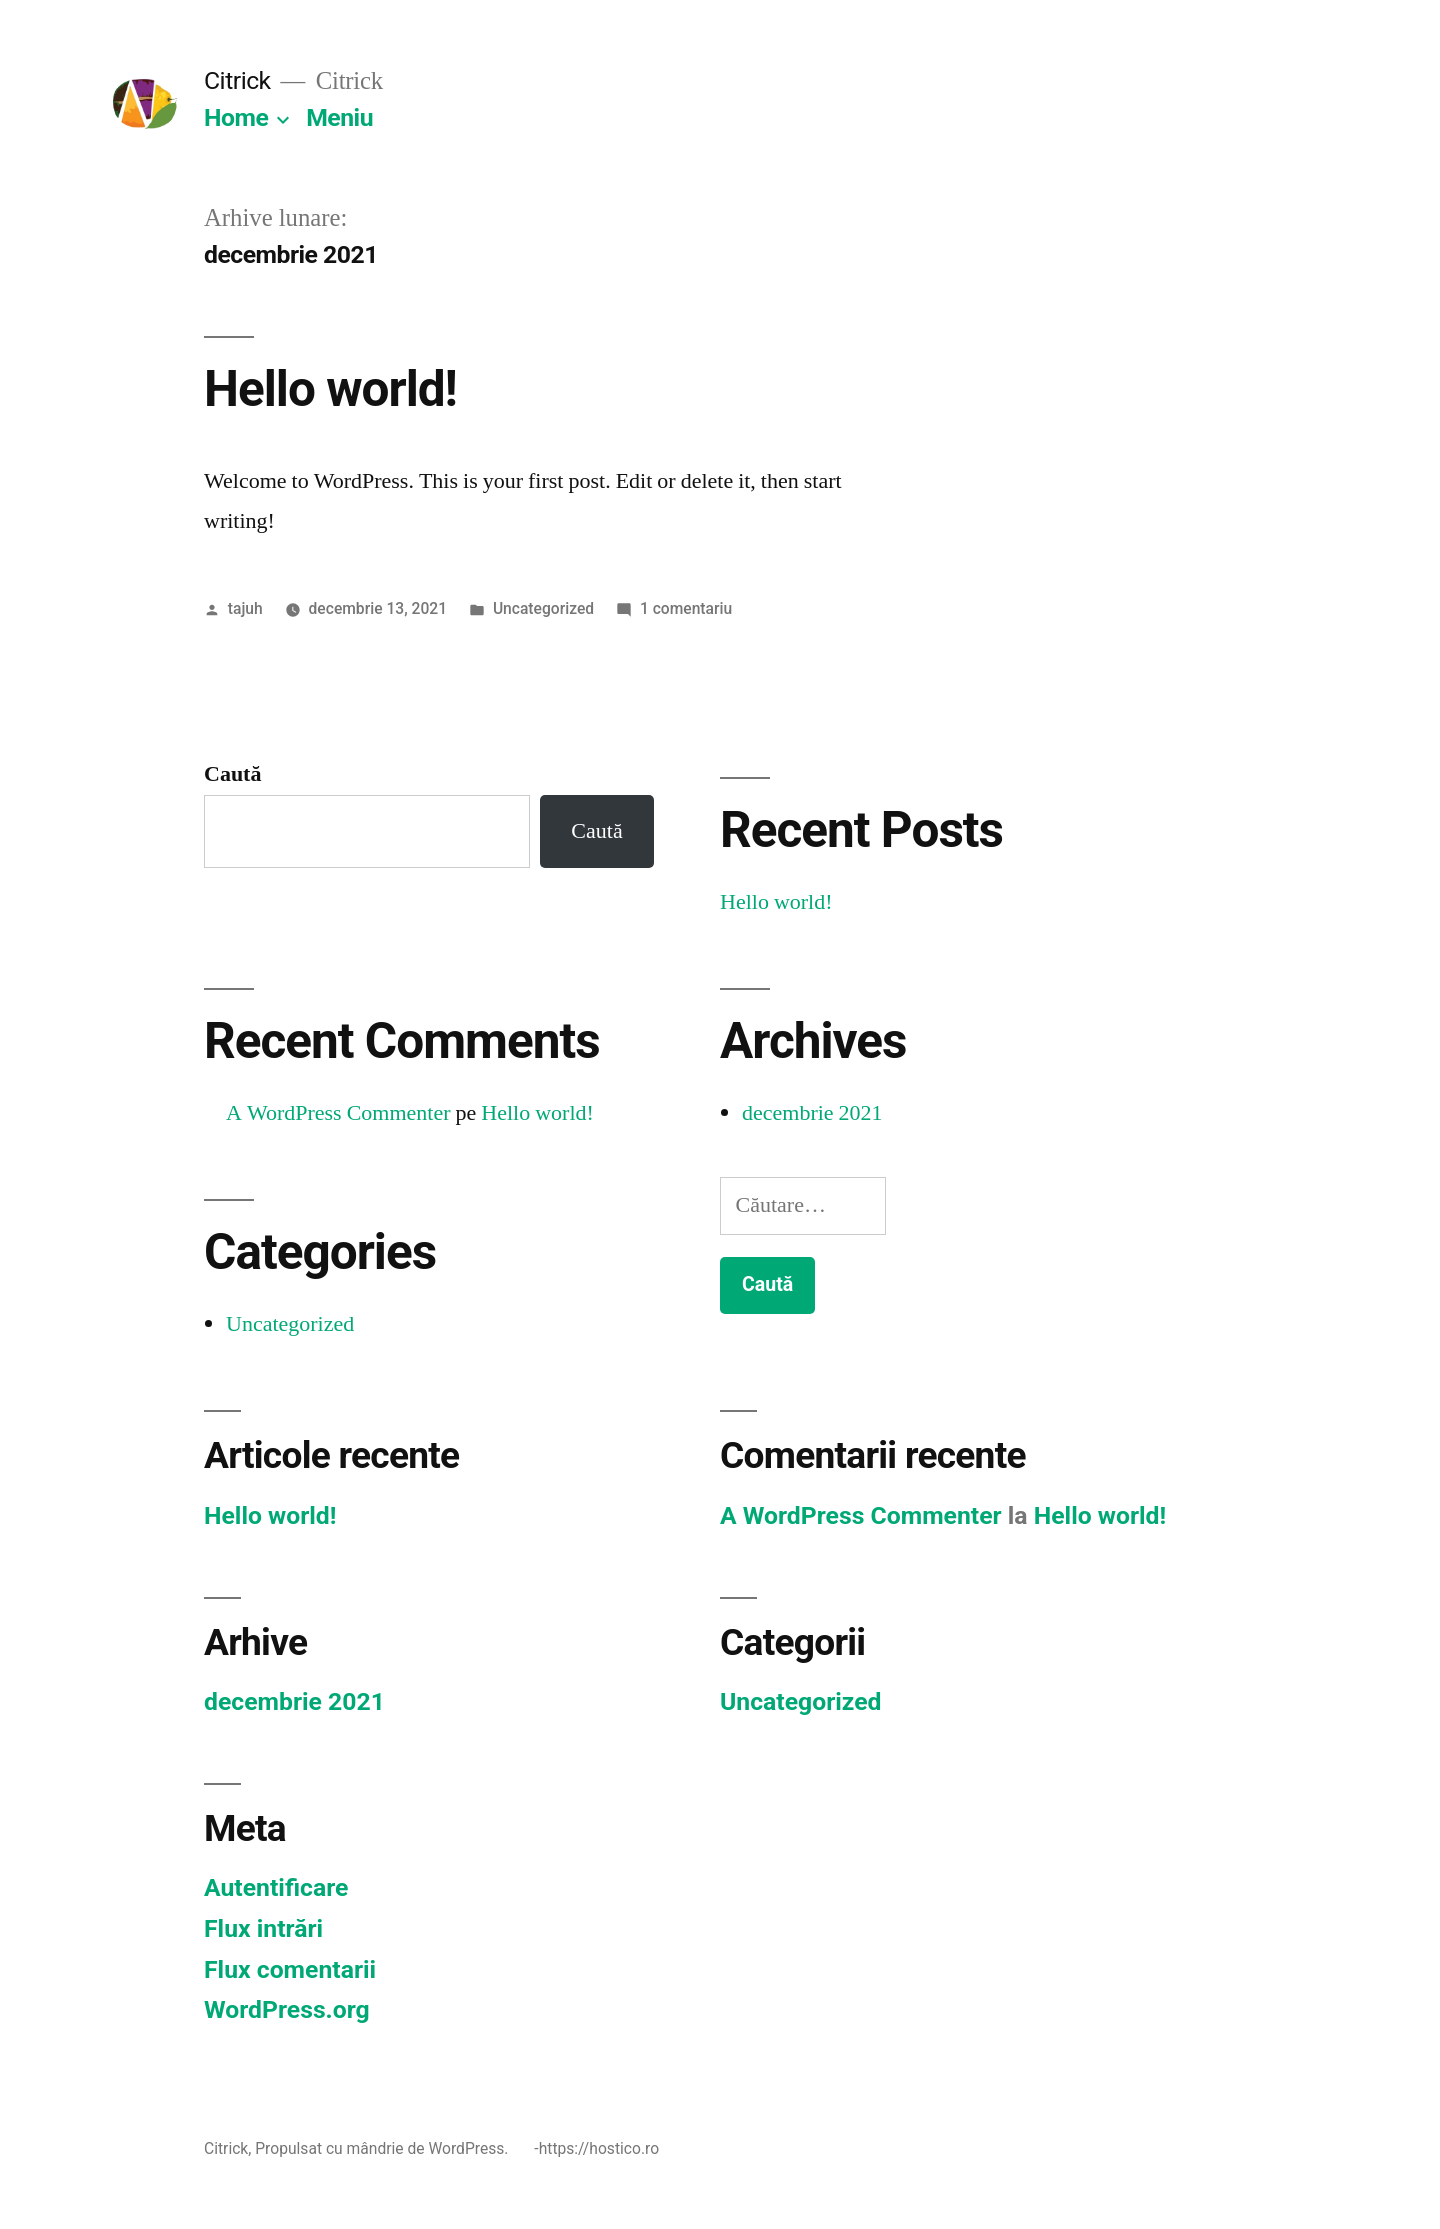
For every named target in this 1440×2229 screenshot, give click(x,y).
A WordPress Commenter (338, 1113)
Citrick (237, 80)
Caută (232, 774)
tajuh (245, 608)
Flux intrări (263, 1928)
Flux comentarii (290, 1969)
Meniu (339, 117)
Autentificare (276, 1887)
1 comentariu (686, 608)
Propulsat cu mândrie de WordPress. (383, 2148)
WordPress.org (287, 2009)
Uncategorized (543, 608)
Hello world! (330, 389)
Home (236, 117)
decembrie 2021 (812, 1113)
